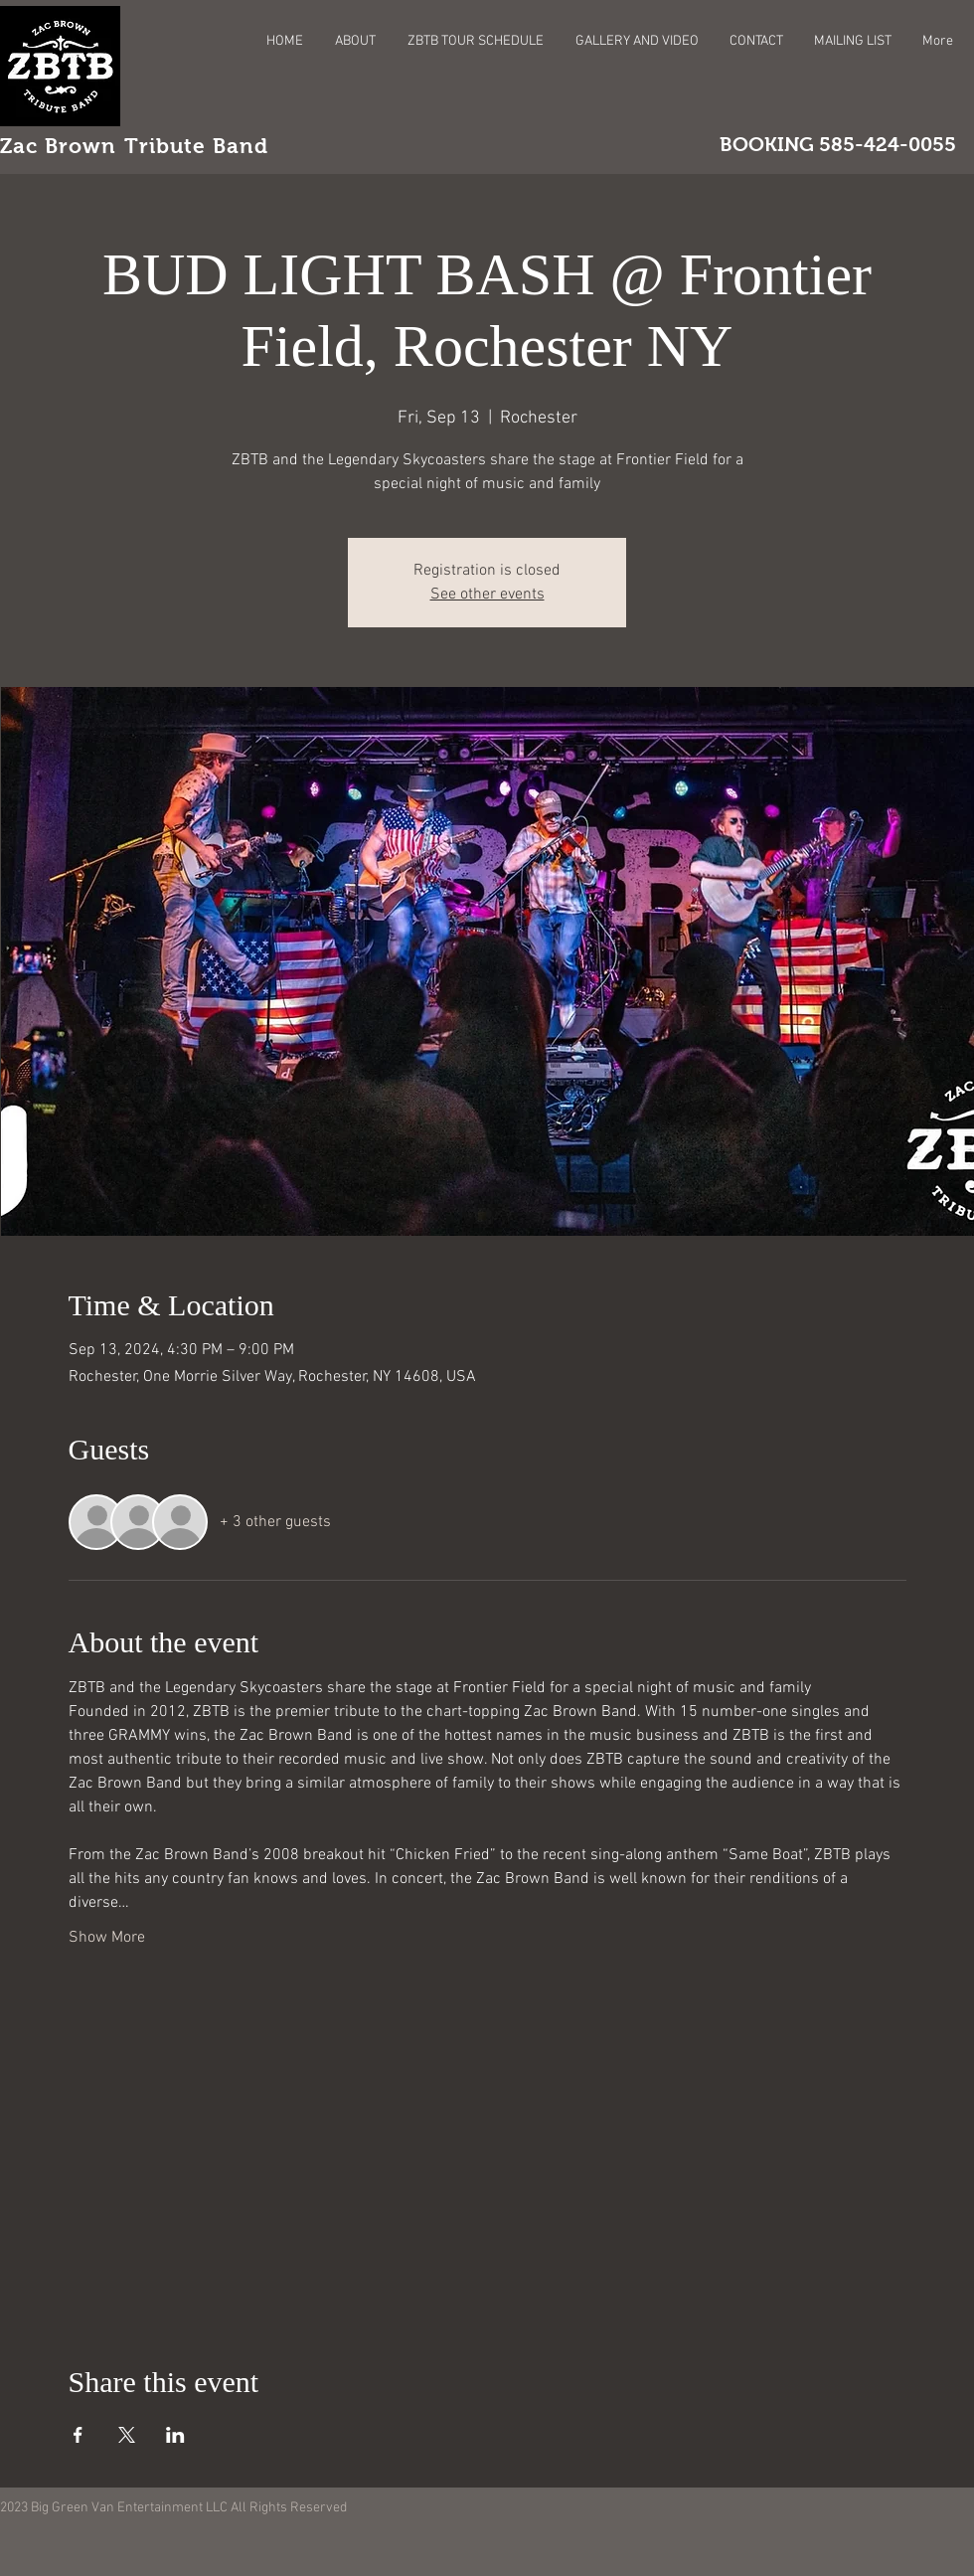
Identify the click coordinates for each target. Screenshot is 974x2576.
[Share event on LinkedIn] (175, 2435)
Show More (107, 1938)
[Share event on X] (126, 2435)
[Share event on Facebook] (78, 2435)
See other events (487, 594)
